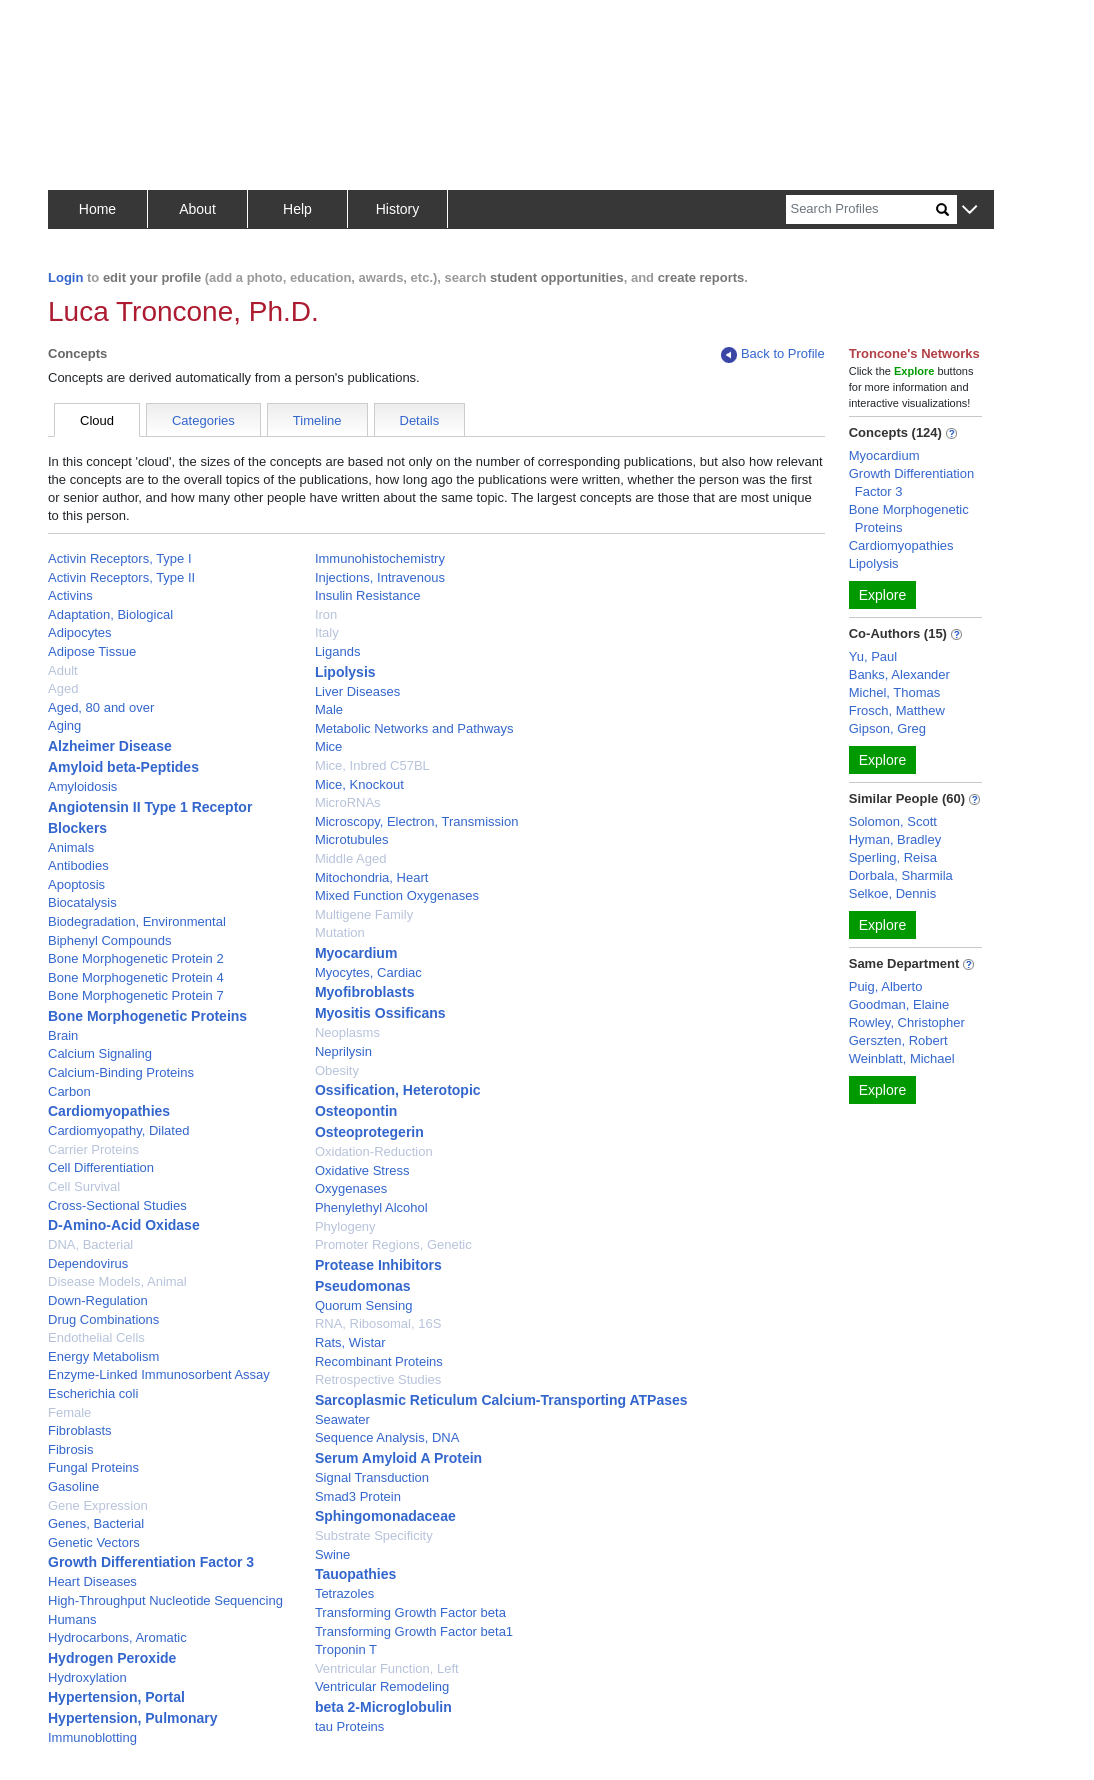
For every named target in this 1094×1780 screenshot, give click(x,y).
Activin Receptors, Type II (121, 577)
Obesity (337, 1070)
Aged (63, 688)
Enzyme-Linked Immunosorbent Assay (159, 1374)
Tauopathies (355, 1574)
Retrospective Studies (378, 1379)
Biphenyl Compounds (110, 940)
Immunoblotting (92, 1737)
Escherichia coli (93, 1393)
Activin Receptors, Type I (120, 558)
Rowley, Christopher (907, 1022)
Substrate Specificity (374, 1535)
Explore (882, 595)
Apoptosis (76, 884)
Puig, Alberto (886, 986)
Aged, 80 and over (101, 707)
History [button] (398, 209)
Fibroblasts (80, 1430)
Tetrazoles (344, 1593)
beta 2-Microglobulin (383, 1707)
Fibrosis (71, 1449)
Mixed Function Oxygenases (397, 895)
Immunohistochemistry (380, 558)
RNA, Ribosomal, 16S (378, 1323)
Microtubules (352, 839)
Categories (203, 420)
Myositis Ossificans (380, 1013)
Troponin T (346, 1649)
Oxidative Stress (362, 1170)
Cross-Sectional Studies (117, 1205)
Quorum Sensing (364, 1305)
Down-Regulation (98, 1300)
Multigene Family (364, 914)
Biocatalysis (82, 902)
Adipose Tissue (92, 651)
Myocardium (356, 953)
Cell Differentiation (101, 1167)
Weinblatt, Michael (902, 1058)
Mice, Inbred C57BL (372, 765)
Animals (71, 847)
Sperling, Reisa (893, 857)
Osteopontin (356, 1111)
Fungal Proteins (93, 1467)
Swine (332, 1554)
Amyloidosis (82, 786)
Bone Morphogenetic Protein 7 (136, 995)
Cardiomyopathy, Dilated (118, 1130)
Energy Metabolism (103, 1356)
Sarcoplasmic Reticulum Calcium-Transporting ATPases (501, 1400)
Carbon (69, 1091)
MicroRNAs (348, 802)
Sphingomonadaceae (385, 1516)
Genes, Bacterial (96, 1523)
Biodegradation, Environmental (137, 921)
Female (69, 1412)
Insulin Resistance (368, 595)
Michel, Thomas (895, 692)
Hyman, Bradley (895, 839)
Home (97, 209)
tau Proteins (349, 1726)
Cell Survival (84, 1186)
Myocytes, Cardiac (368, 972)
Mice (328, 746)
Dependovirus (88, 1263)
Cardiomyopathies (109, 1111)
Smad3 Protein (358, 1496)
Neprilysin (343, 1051)
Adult (63, 670)
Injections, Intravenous (380, 577)
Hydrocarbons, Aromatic (117, 1637)
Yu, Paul (873, 656)
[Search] (861, 209)
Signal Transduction (372, 1477)
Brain (63, 1035)
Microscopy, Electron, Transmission (417, 821)
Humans (72, 1619)
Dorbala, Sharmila (901, 875)
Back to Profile (773, 354)
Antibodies (78, 865)
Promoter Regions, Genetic (393, 1244)
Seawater (342, 1419)
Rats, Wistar (350, 1342)
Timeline (317, 420)
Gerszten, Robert (898, 1040)
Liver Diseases (357, 691)
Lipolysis (345, 672)
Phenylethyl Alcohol (371, 1207)
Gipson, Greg (887, 728)
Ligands (338, 651)
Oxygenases (351, 1188)
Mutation (340, 932)
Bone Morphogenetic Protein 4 (136, 977)
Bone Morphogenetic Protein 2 (136, 958)
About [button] (197, 209)
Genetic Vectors (94, 1542)
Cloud (97, 420)
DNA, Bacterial (90, 1244)
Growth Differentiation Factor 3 (151, 1562)
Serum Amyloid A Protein (398, 1458)
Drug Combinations (103, 1319)
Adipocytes (80, 632)
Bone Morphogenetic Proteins (147, 1016)
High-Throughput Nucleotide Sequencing (165, 1600)
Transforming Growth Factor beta (410, 1612)
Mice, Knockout (359, 784)
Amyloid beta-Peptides (123, 767)
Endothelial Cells (96, 1337)
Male (329, 709)
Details (420, 420)
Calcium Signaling (100, 1053)
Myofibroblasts (365, 992)
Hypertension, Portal (116, 1697)
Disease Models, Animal (117, 1281)
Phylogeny (345, 1226)
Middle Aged (351, 858)
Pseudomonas (363, 1286)
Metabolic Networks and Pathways (414, 728)
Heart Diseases (92, 1581)
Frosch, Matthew (897, 710)
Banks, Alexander (899, 674)
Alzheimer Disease (110, 746)
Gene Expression (98, 1505)
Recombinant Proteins (379, 1361)
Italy (327, 632)
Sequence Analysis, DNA (387, 1437)
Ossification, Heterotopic (398, 1090)
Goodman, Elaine (899, 1004)
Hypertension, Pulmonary (133, 1718)
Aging (64, 725)
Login (65, 277)
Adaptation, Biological (110, 614)
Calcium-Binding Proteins (121, 1072)
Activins (70, 595)
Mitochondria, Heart (371, 877)
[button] (969, 210)
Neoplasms (347, 1032)
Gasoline (73, 1486)
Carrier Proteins (93, 1149)
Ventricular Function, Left (387, 1668)
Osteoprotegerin (369, 1132)
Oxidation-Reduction (374, 1151)
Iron (326, 614)
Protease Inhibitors (378, 1265)
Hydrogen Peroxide (112, 1658)
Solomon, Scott (893, 821)
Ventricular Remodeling (382, 1686)
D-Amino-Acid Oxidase (124, 1225)
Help (297, 209)
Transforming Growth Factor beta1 (414, 1631)
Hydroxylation (87, 1677)
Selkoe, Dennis (892, 893)
